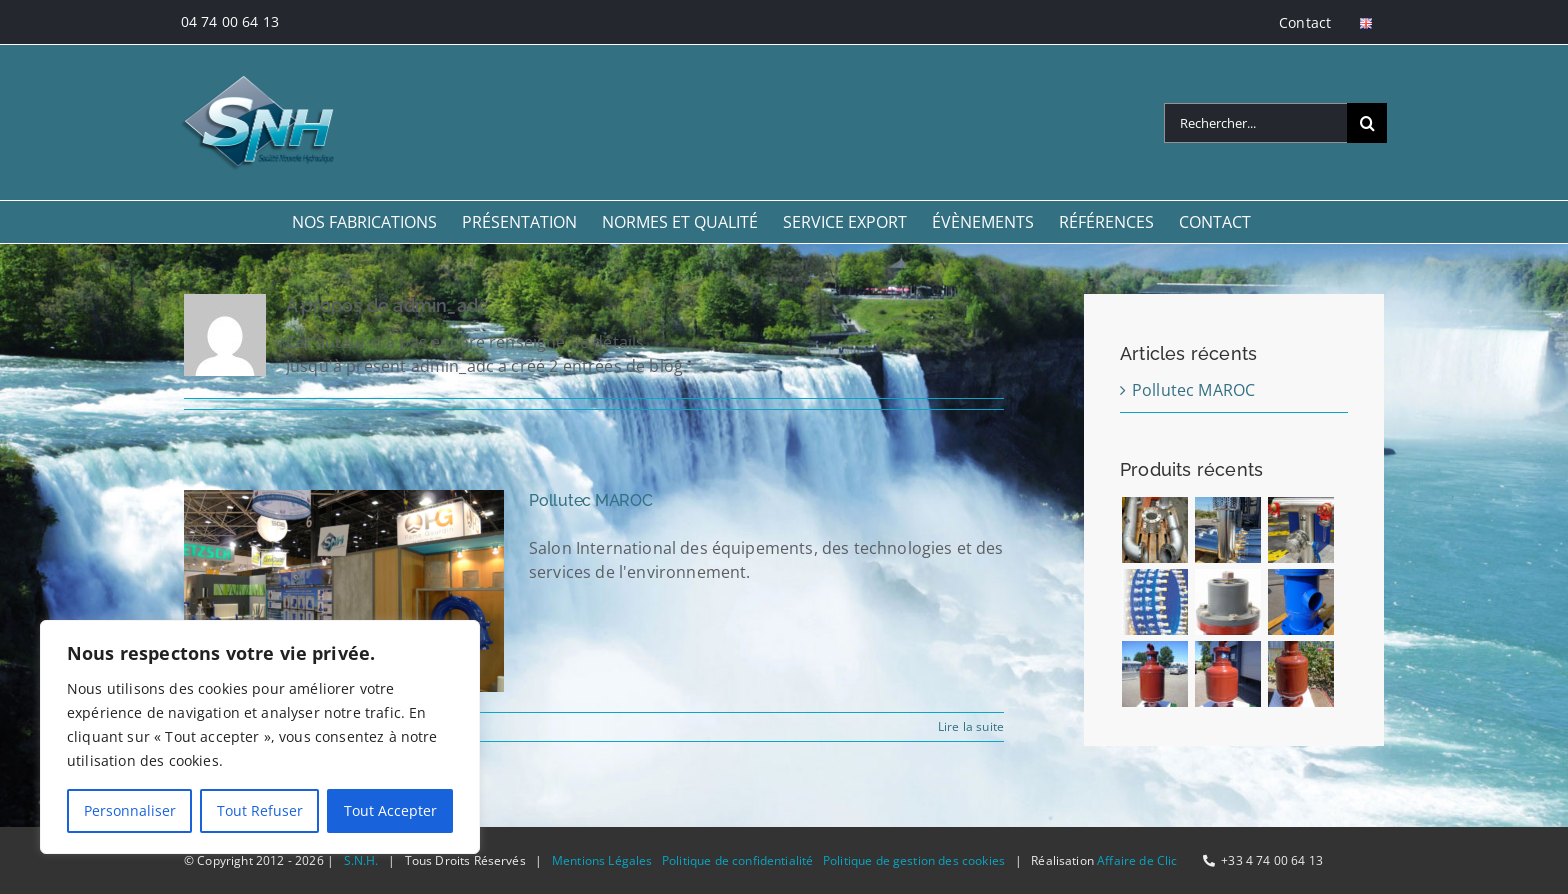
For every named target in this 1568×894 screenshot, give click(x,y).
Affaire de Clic (1137, 860)
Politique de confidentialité (737, 860)
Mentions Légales (602, 860)
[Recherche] (1367, 123)
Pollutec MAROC (591, 500)
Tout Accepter (390, 810)
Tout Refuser (260, 810)
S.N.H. (361, 860)
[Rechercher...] (1255, 123)
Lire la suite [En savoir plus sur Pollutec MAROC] (971, 726)
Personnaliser (130, 810)
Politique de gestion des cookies (914, 860)
